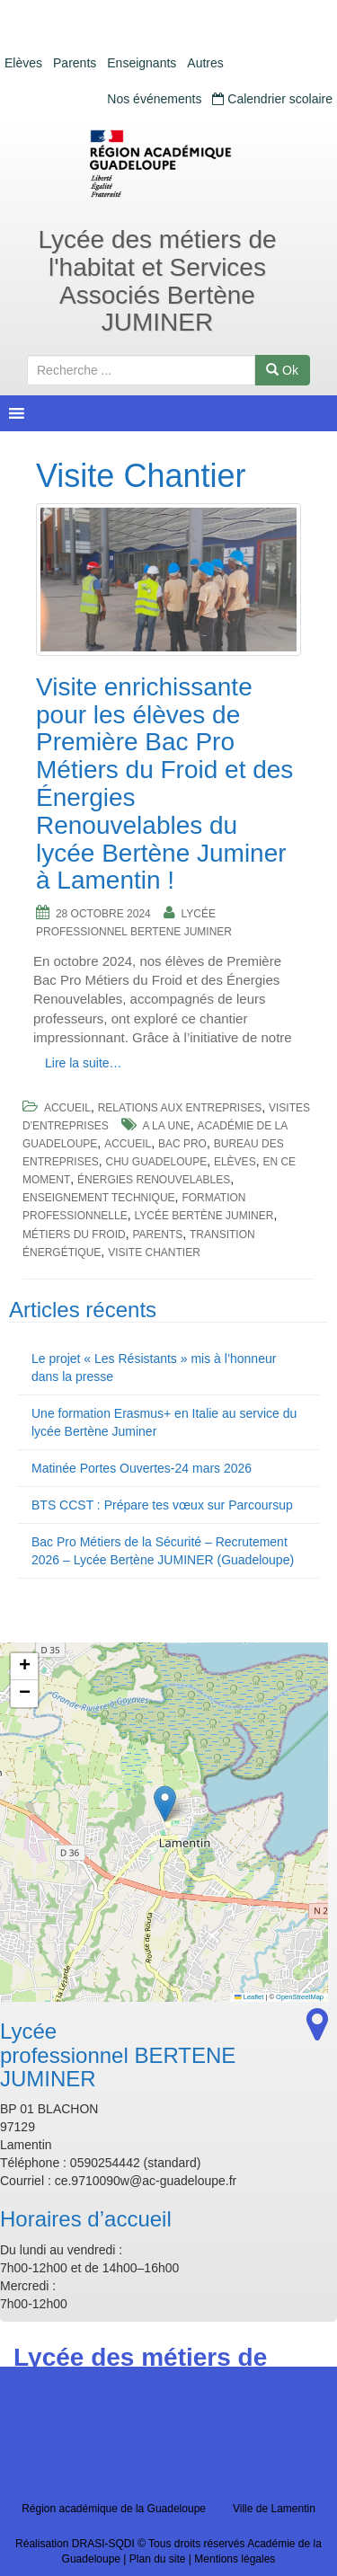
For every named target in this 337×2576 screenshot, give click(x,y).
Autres (205, 63)
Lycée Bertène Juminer (203, 1215)
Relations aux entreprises (180, 1108)
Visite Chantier (154, 1252)
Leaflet (249, 1997)
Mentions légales (234, 2559)
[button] (165, 1803)
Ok (282, 370)
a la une (166, 1126)
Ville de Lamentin (274, 2508)
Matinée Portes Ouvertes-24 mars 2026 (141, 1468)
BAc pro (182, 1144)
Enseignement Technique (98, 1197)
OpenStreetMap (300, 1997)
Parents (74, 63)
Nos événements (154, 99)
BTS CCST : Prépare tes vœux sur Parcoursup (162, 1505)
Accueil (67, 1108)
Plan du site (157, 2559)
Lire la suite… (83, 1063)
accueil (127, 1144)
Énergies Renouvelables (153, 1179)
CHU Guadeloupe (156, 1161)
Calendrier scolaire (272, 99)
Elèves (23, 63)
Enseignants (141, 63)
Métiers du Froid (74, 1234)
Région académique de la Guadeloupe (114, 2508)
